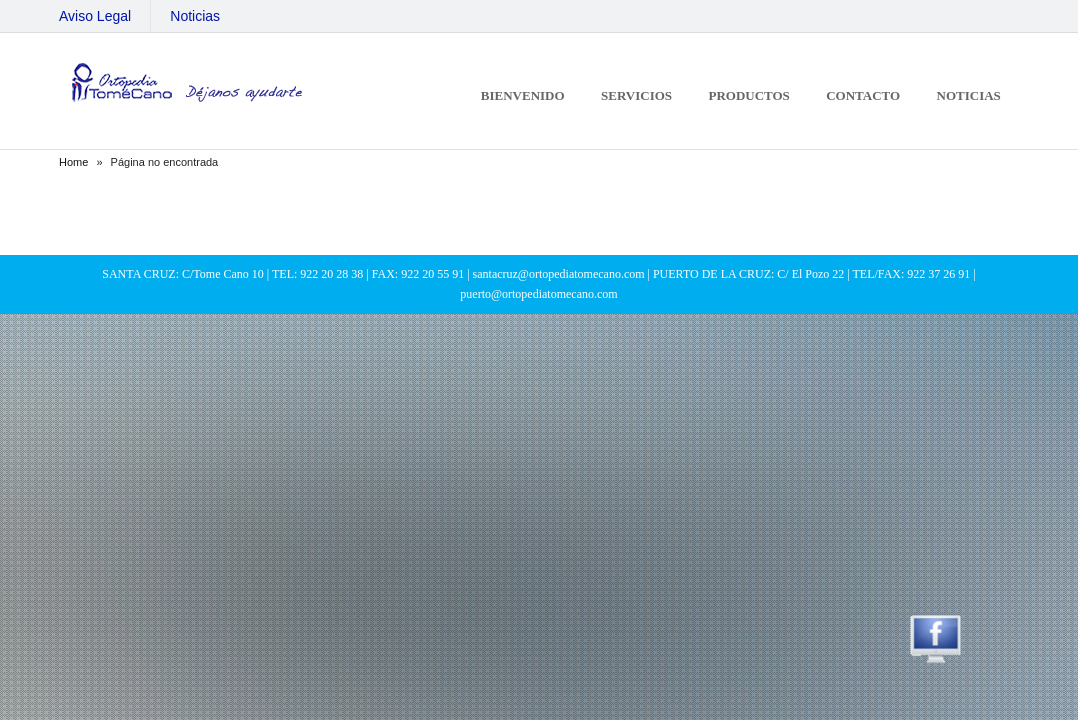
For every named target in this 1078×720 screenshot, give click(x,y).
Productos (748, 95)
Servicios (636, 95)
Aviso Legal (95, 16)
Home (73, 162)
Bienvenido (523, 95)
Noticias (195, 16)
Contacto (863, 95)
